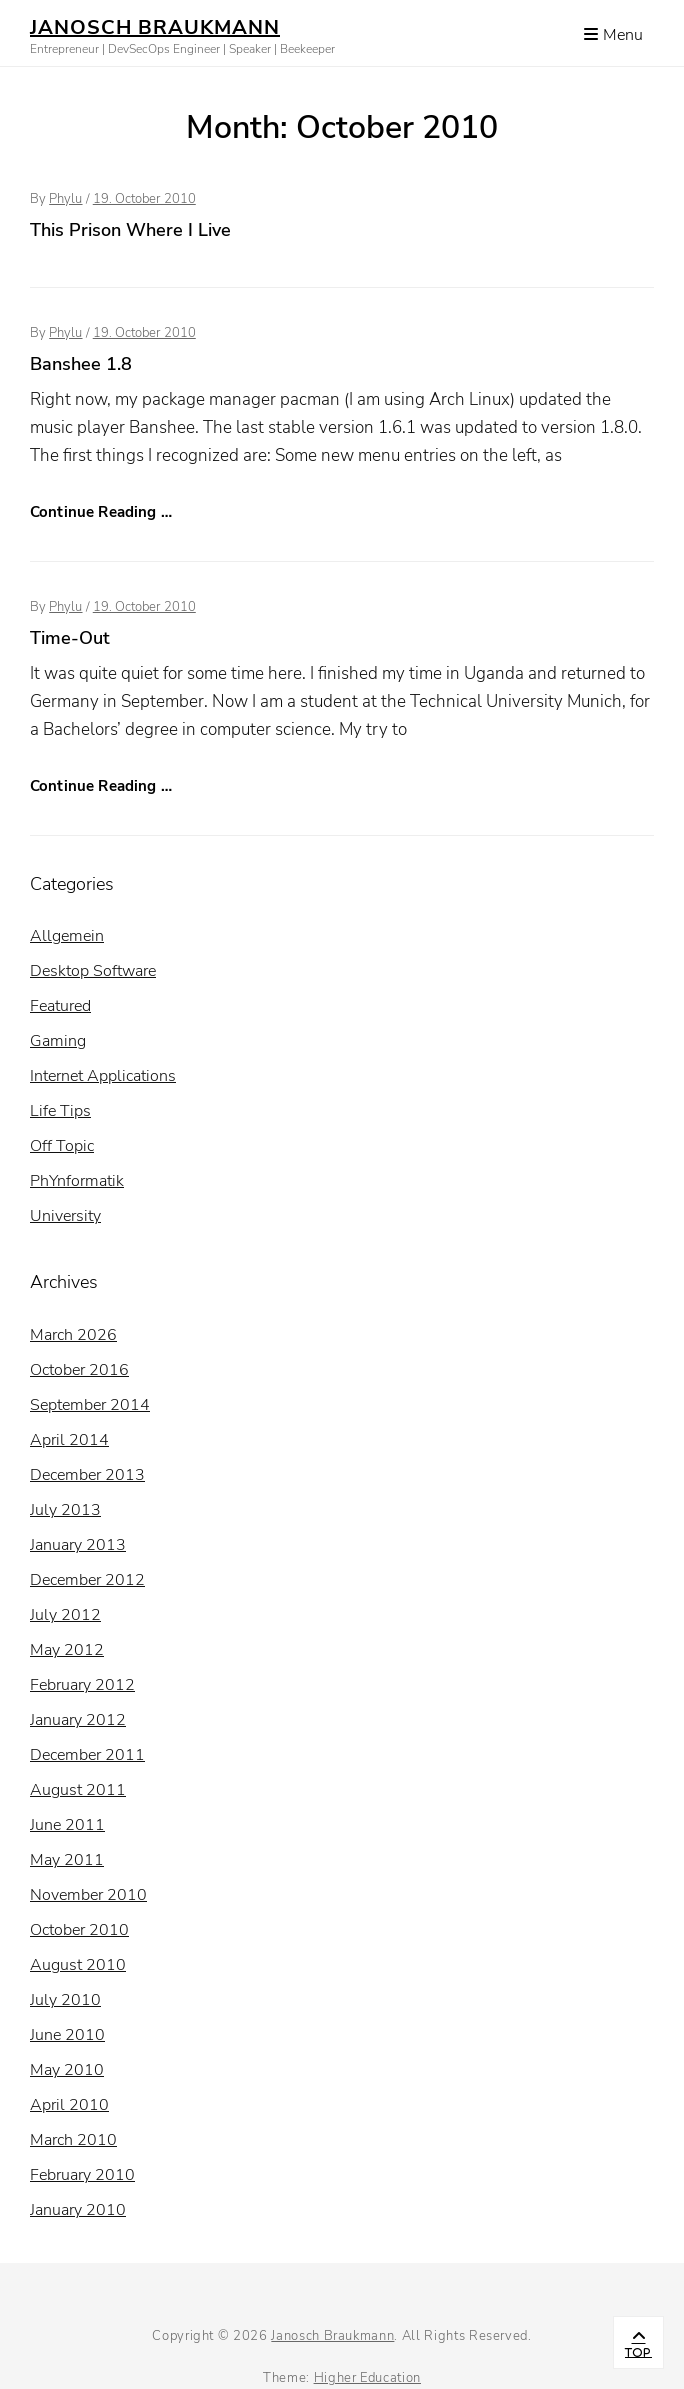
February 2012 (82, 1685)
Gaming (58, 1041)
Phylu (65, 199)
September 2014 (90, 1405)
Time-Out (70, 638)
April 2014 (69, 1440)
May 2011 (67, 1860)
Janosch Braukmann (155, 27)
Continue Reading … (101, 512)
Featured (60, 1006)
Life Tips (60, 1111)
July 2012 (65, 1615)
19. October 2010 (144, 199)
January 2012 (78, 1720)
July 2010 (65, 2000)
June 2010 (67, 2035)
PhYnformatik (77, 1181)
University (65, 1216)
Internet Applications (103, 1076)
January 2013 (78, 1545)
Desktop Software (93, 971)
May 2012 (67, 1650)
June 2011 (67, 1825)
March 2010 (73, 2140)
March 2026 (73, 1335)
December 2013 (87, 1475)
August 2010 (78, 1965)
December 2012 (87, 1580)
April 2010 (69, 2105)
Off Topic (62, 1146)
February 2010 (82, 2175)
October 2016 (79, 1370)
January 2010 (78, 2210)
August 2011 (78, 1790)
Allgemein (67, 936)
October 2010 (79, 1930)
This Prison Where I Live (130, 230)
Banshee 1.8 (81, 364)
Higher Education (367, 2378)
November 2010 (88, 1895)
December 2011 (87, 1755)
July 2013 (65, 1510)
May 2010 (67, 2070)
